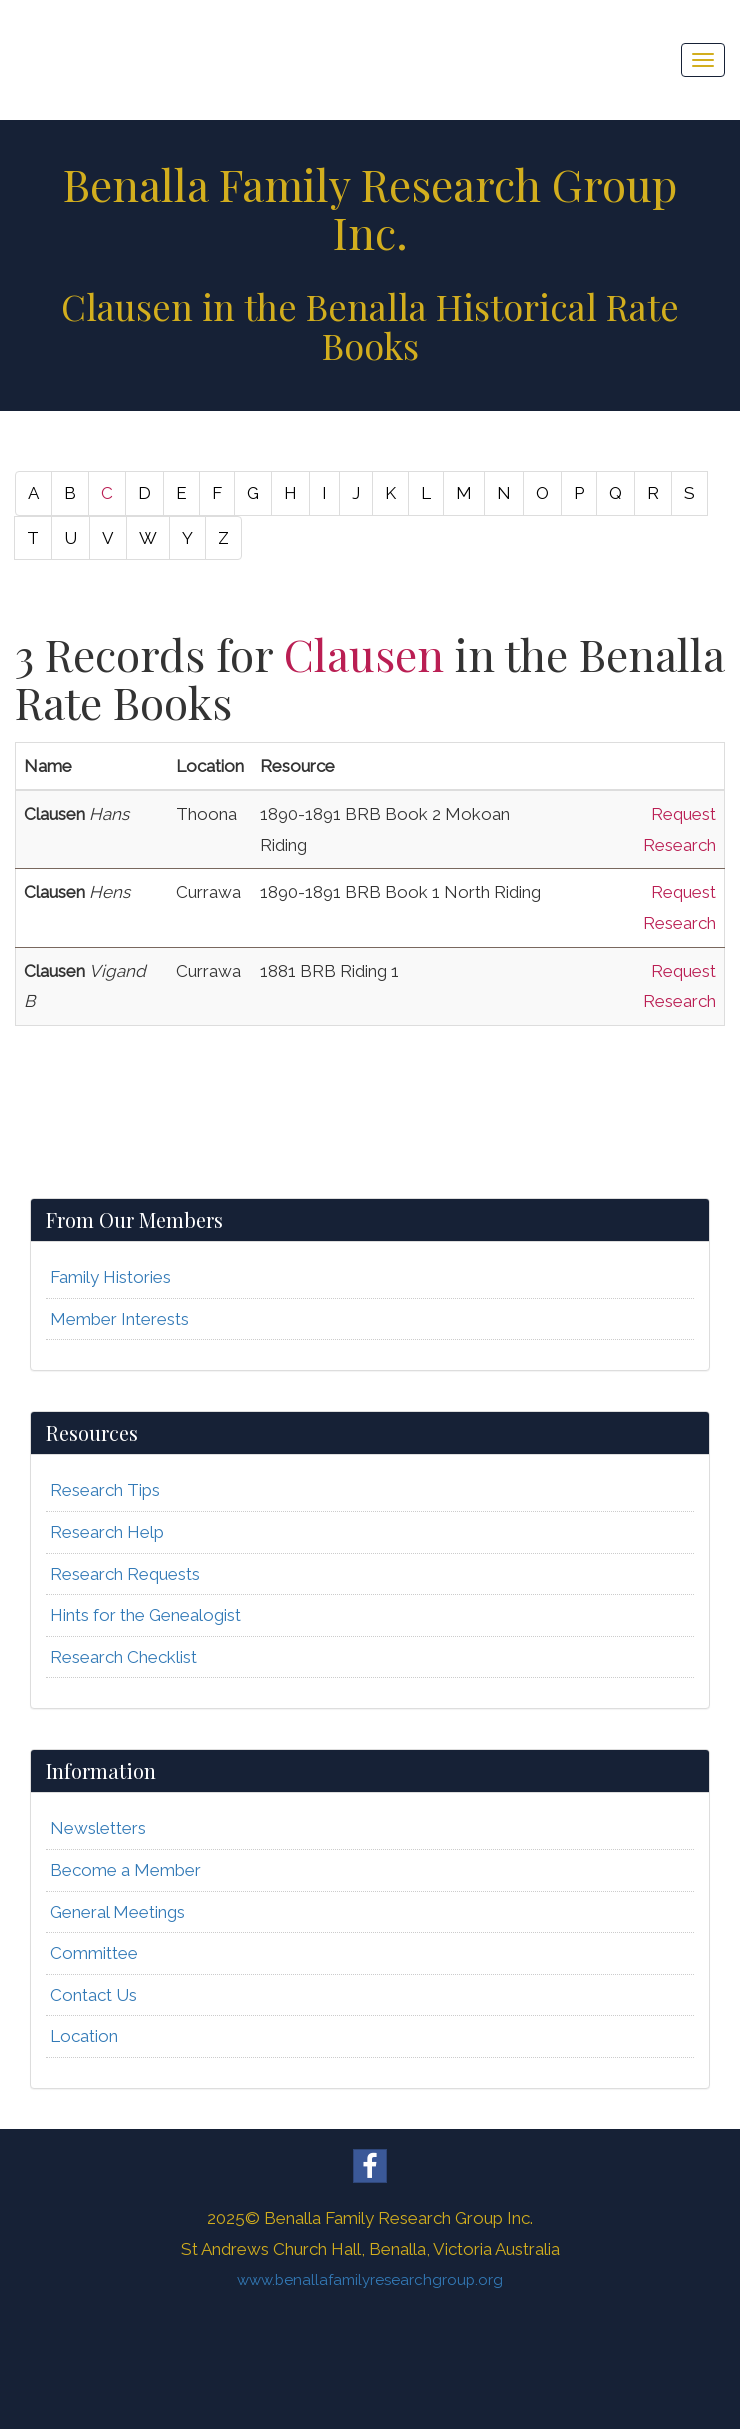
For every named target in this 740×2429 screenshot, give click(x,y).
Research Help (107, 1532)
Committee (94, 1953)
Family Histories (110, 1277)
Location (84, 2036)
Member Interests (119, 1319)
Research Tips (105, 1490)
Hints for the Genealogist (145, 1615)
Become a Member (125, 1870)
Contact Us (93, 1995)
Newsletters (98, 1828)
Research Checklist (123, 1657)
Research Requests (125, 1574)
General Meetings (117, 1912)
